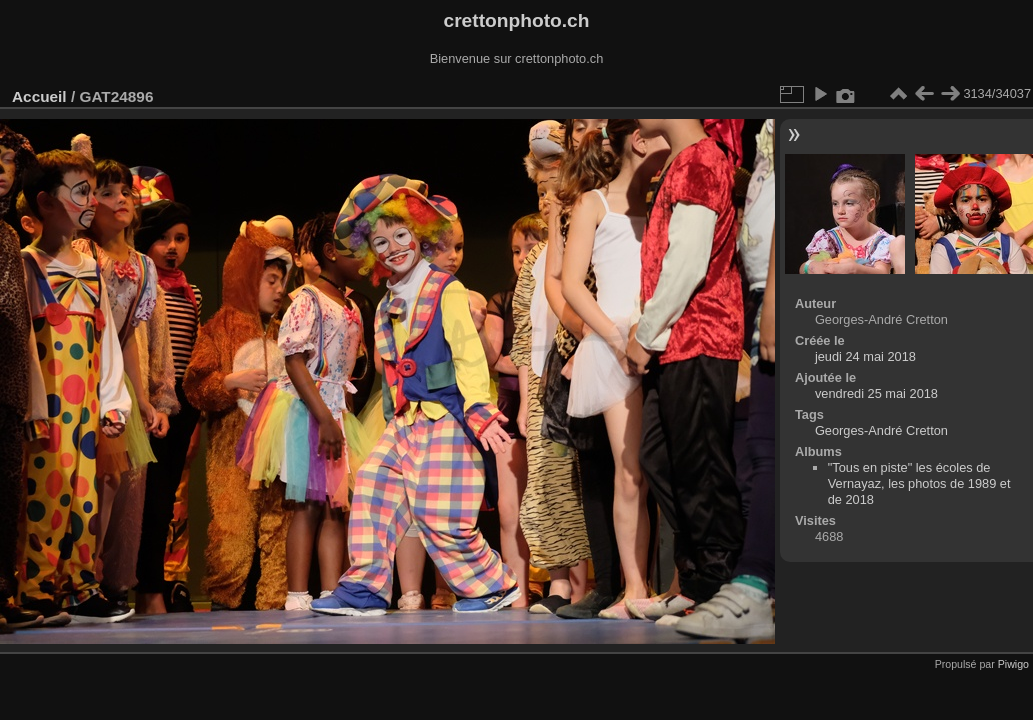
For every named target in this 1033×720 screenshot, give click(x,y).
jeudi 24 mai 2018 (865, 356)
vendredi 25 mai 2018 (876, 393)
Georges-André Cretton (881, 430)
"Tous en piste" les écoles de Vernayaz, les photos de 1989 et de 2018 (919, 483)
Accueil (39, 96)
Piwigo (1013, 664)
